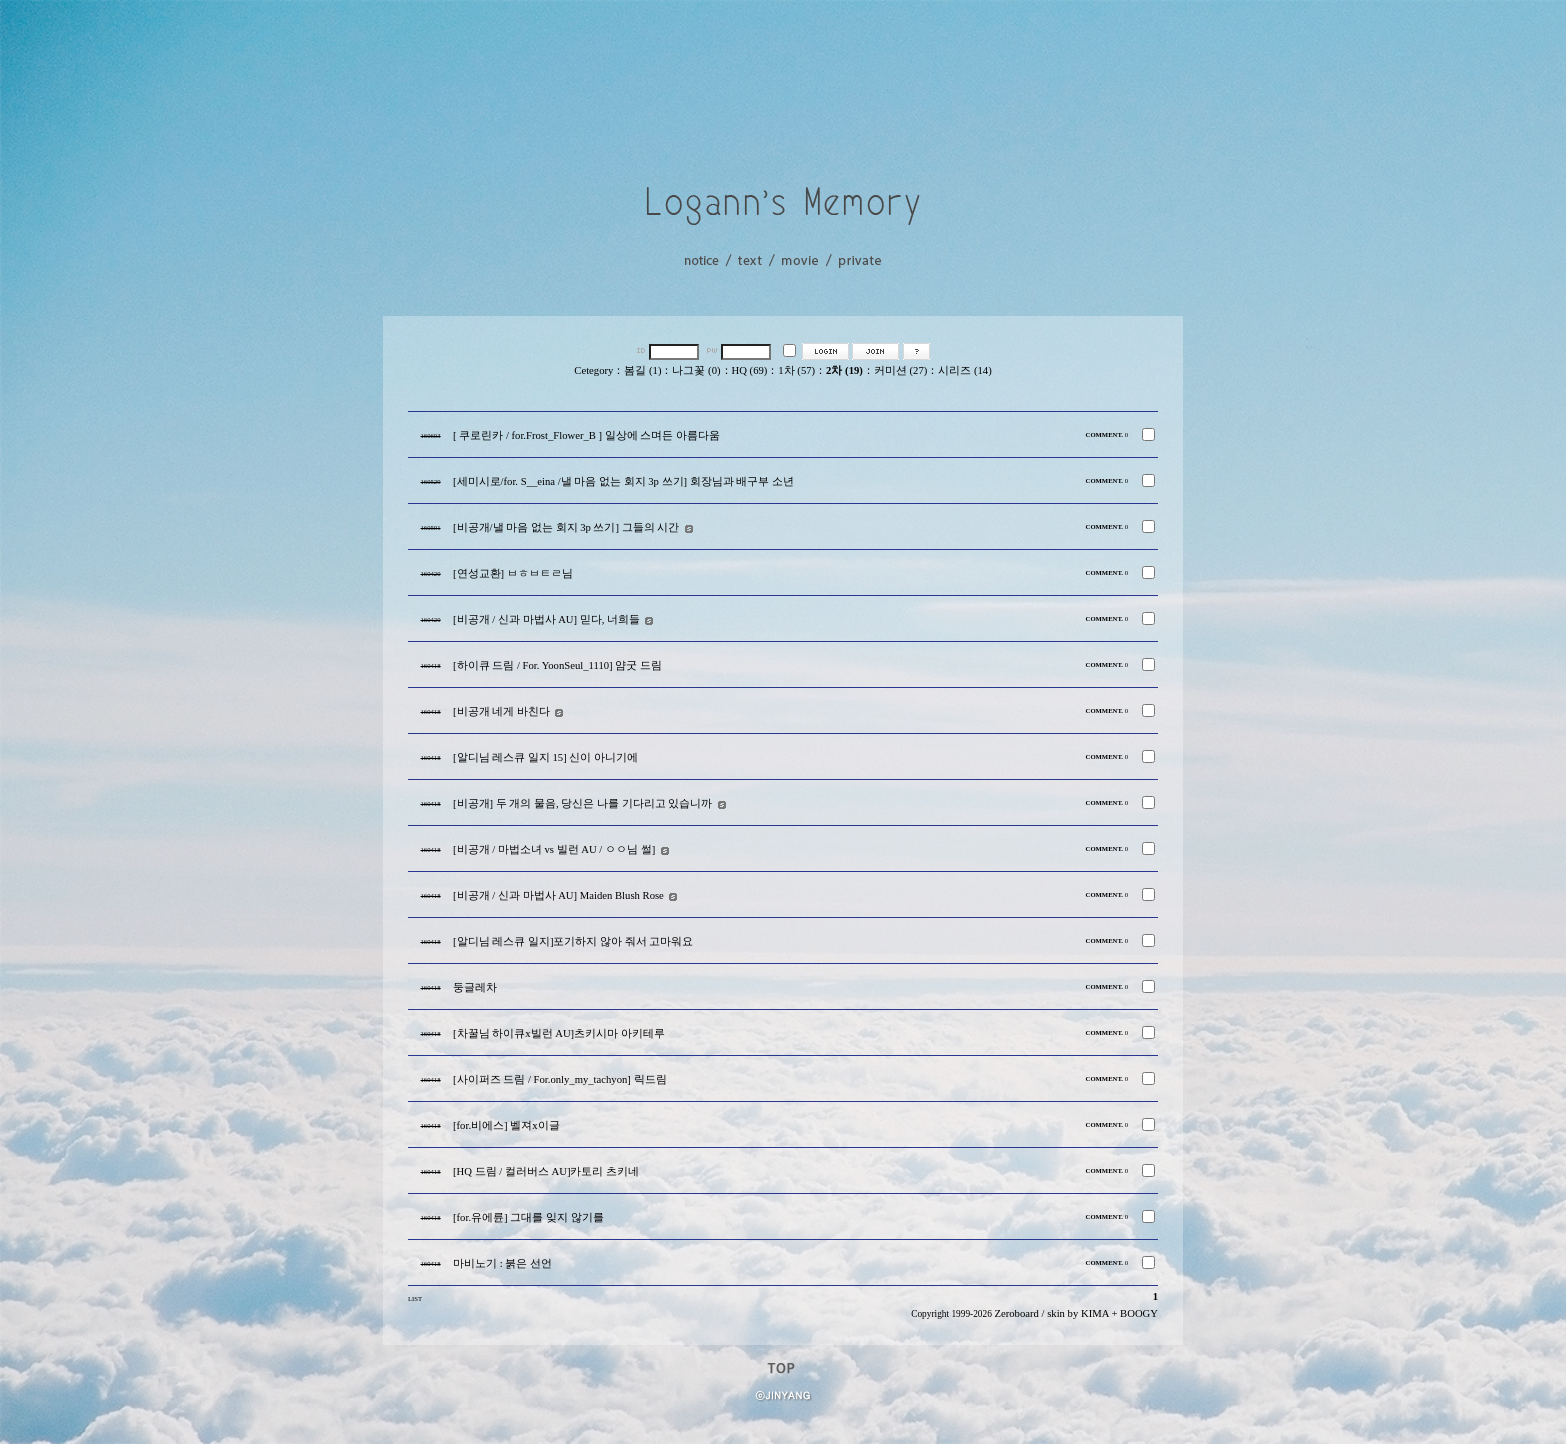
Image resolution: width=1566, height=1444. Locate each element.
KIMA (1095, 1313)
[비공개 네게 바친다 (501, 711)
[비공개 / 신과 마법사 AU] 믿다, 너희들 (546, 619)
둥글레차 (475, 987)
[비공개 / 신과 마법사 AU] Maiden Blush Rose (558, 895)
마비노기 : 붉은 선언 (502, 1263)
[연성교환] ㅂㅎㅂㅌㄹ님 (513, 573)
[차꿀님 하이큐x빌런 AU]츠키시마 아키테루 (559, 1033)
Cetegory (593, 370)
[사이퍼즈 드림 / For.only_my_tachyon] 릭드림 (560, 1079)
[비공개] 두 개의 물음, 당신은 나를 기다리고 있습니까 (582, 803)
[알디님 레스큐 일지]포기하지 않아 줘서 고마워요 (573, 941)
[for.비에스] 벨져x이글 (506, 1125)
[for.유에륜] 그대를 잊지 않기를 (528, 1217)
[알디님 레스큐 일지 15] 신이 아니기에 (545, 757)
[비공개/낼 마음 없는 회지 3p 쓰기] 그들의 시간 (566, 527)
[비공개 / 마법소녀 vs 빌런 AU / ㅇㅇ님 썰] (554, 849)
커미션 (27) (900, 370)
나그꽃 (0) (696, 370)
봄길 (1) (642, 370)
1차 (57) (796, 370)
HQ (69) (750, 370)
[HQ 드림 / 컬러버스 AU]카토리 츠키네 (546, 1171)
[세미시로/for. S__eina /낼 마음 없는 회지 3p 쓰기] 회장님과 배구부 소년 (623, 481)
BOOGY (1139, 1313)
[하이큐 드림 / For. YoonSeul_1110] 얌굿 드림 (557, 665)
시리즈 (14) (964, 370)
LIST (415, 1298)
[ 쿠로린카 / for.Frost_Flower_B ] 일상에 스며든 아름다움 (586, 435)
